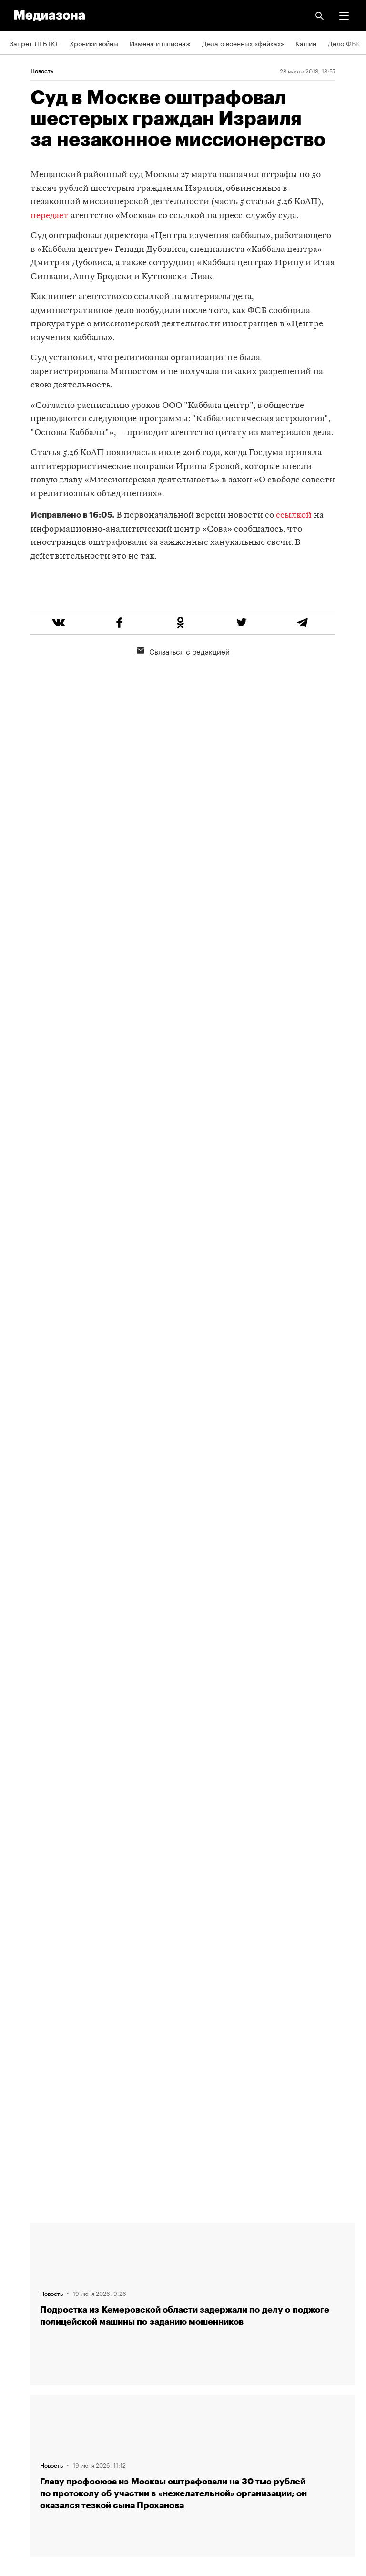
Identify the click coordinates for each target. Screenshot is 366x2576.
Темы (18, 2235)
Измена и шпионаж (160, 43)
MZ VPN (22, 2399)
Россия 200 (28, 2426)
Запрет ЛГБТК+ (34, 43)
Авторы (21, 2262)
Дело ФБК (344, 43)
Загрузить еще (192, 1863)
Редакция (24, 2289)
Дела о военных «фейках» (243, 43)
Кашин (305, 43)
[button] (344, 15)
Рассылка (25, 2344)
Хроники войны (94, 43)
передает (49, 216)
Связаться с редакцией (183, 687)
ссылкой (294, 515)
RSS (20, 2317)
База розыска (32, 2454)
